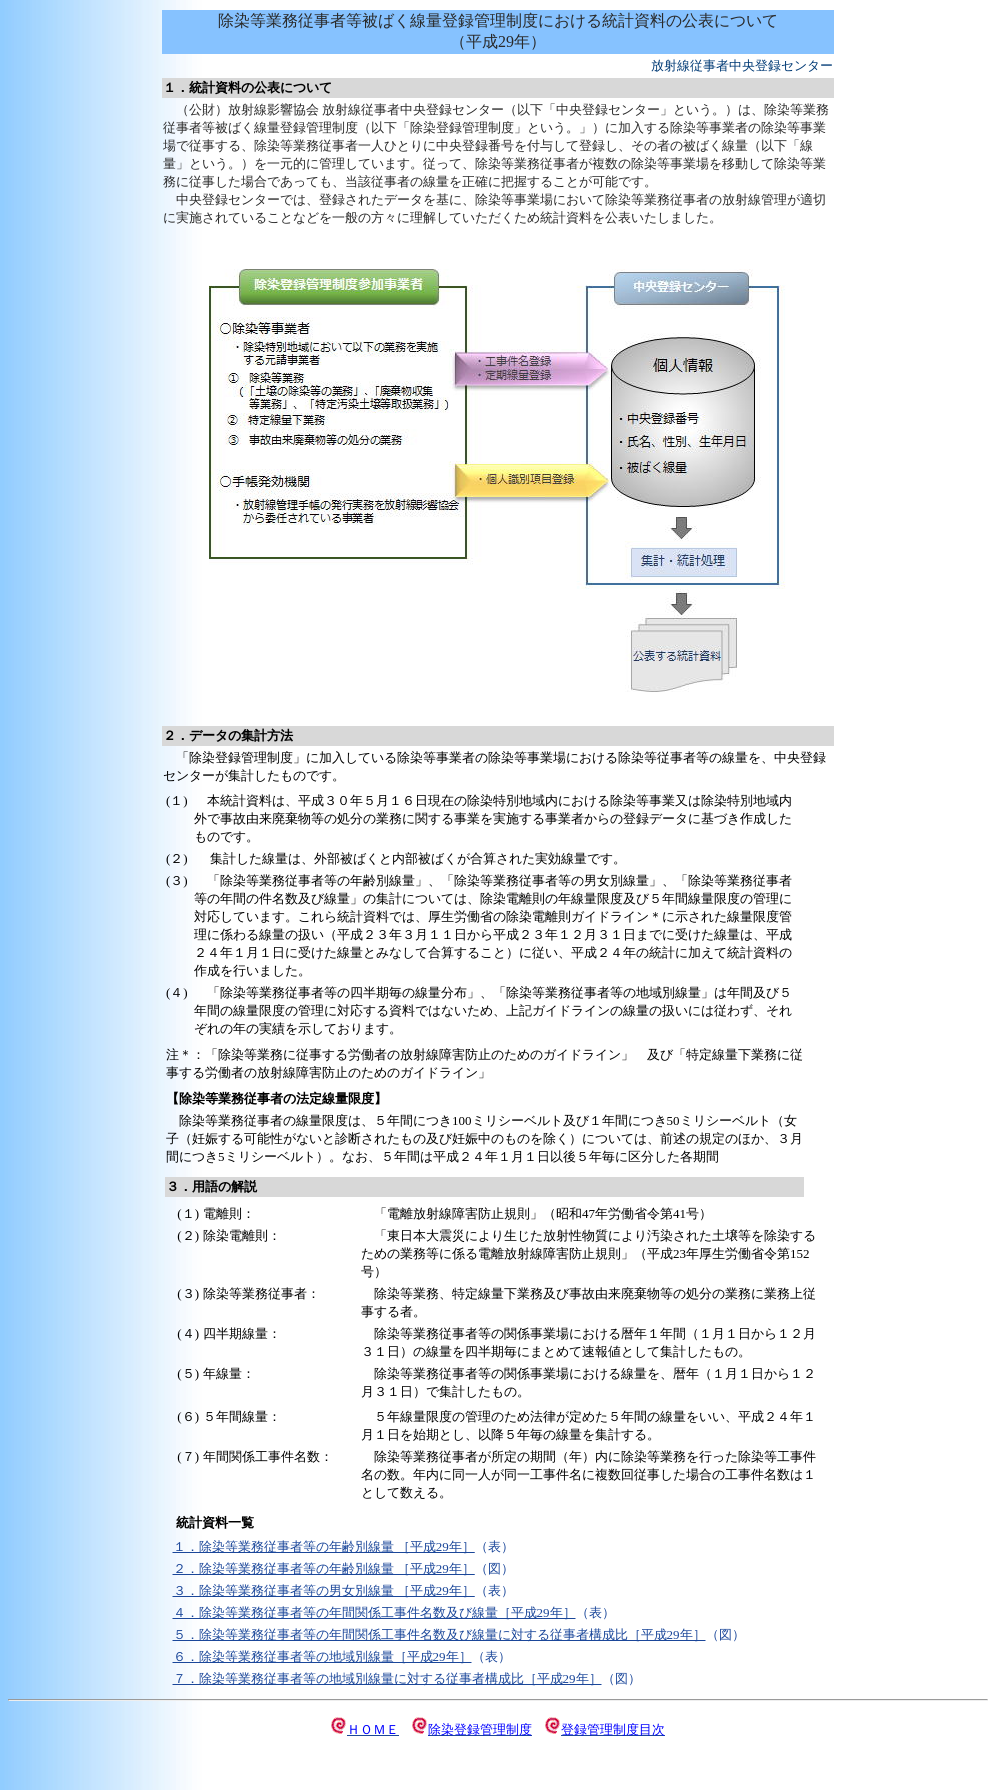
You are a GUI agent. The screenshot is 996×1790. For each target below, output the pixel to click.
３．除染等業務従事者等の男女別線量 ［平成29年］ (324, 1590)
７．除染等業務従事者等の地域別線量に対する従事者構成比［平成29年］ (387, 1678)
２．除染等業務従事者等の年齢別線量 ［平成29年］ (324, 1568)
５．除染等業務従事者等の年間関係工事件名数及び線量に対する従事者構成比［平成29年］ (439, 1634)
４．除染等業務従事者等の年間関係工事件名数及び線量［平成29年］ (374, 1612)
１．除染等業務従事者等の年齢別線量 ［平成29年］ (324, 1546)
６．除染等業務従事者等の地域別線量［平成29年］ (322, 1656)
